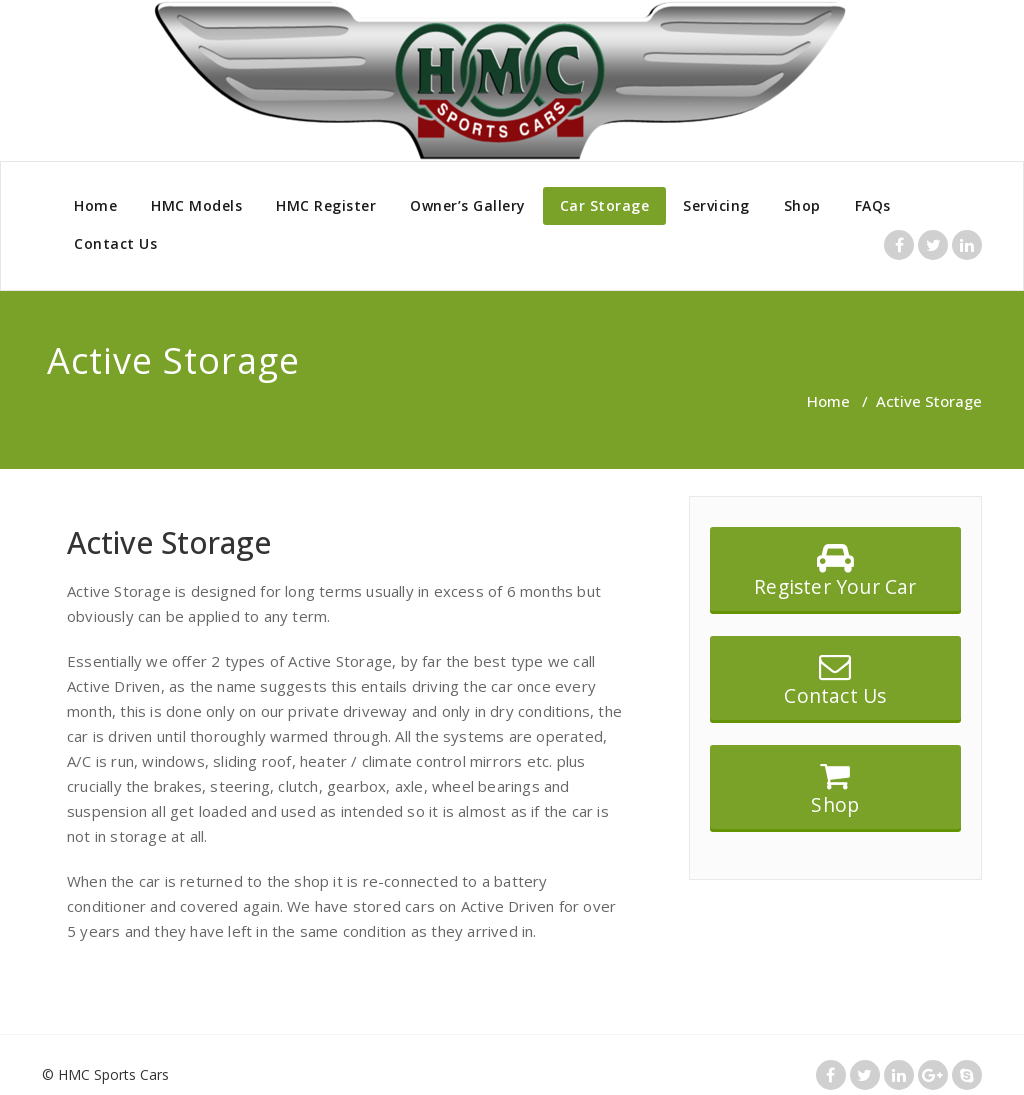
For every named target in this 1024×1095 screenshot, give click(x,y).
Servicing (716, 205)
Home (95, 205)
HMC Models (196, 205)
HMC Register (326, 205)
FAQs (873, 205)
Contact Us (115, 243)
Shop (802, 205)
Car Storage (605, 205)
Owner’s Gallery (468, 205)
